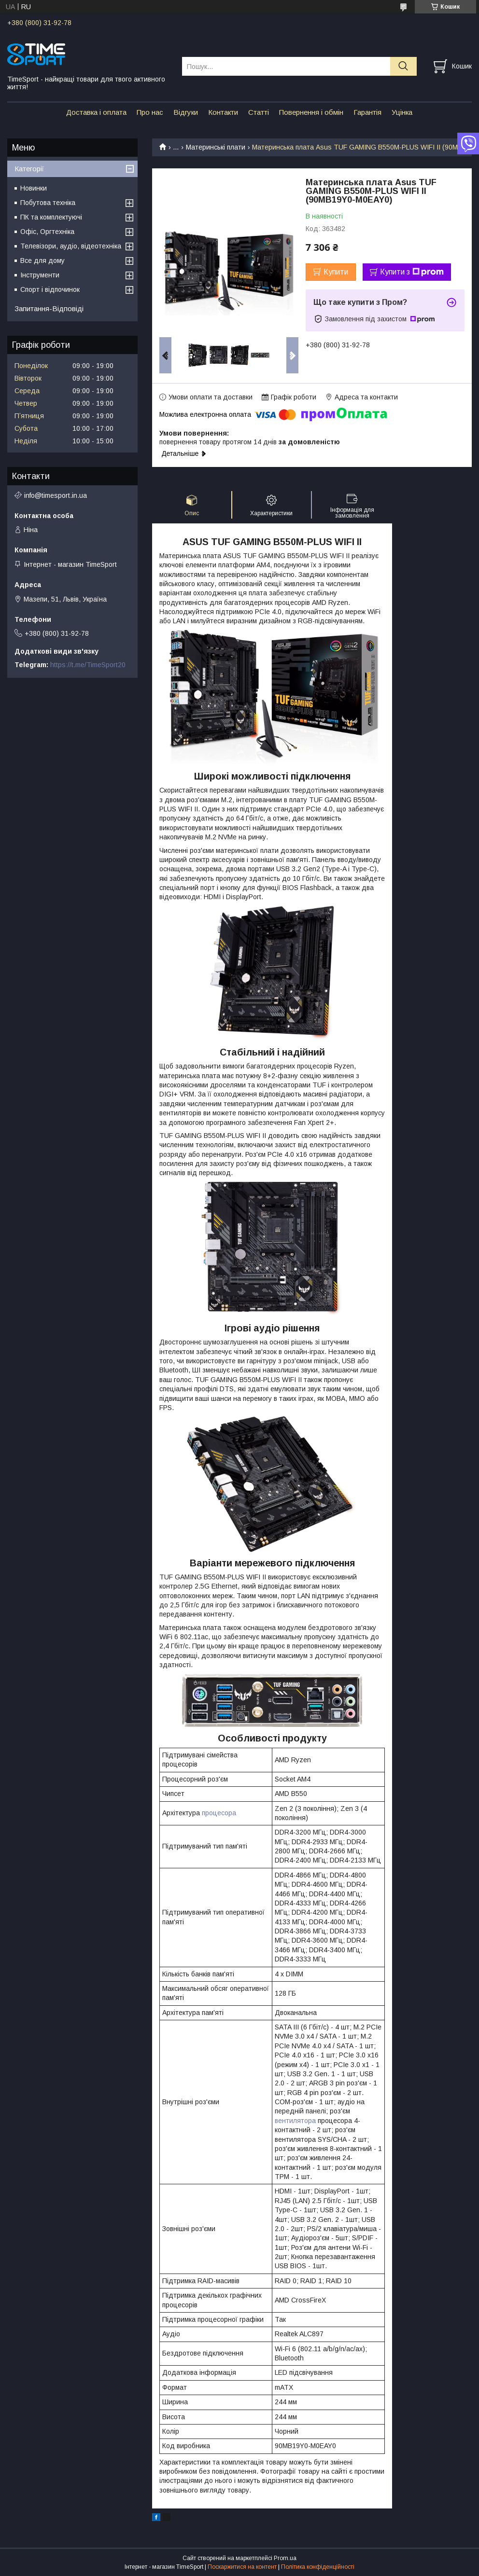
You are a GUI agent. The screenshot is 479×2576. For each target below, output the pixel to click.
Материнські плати (215, 147)
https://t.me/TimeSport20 (88, 665)
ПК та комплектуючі (51, 217)
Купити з (412, 272)
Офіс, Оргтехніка (47, 231)
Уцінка (402, 112)
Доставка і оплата (96, 112)
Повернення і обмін (311, 112)
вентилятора (295, 2120)
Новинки (33, 188)
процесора (219, 1813)
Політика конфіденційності (317, 2566)
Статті (258, 112)
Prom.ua (285, 2558)
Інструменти (39, 275)
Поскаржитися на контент (242, 2566)
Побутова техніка (47, 202)
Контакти (223, 112)
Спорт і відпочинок (50, 289)
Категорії (29, 168)
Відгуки (185, 112)
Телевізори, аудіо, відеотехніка (70, 246)
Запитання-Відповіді (49, 308)
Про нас (150, 112)
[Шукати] (403, 66)
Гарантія (367, 112)
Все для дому (42, 260)
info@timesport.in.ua (55, 495)
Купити (336, 272)
